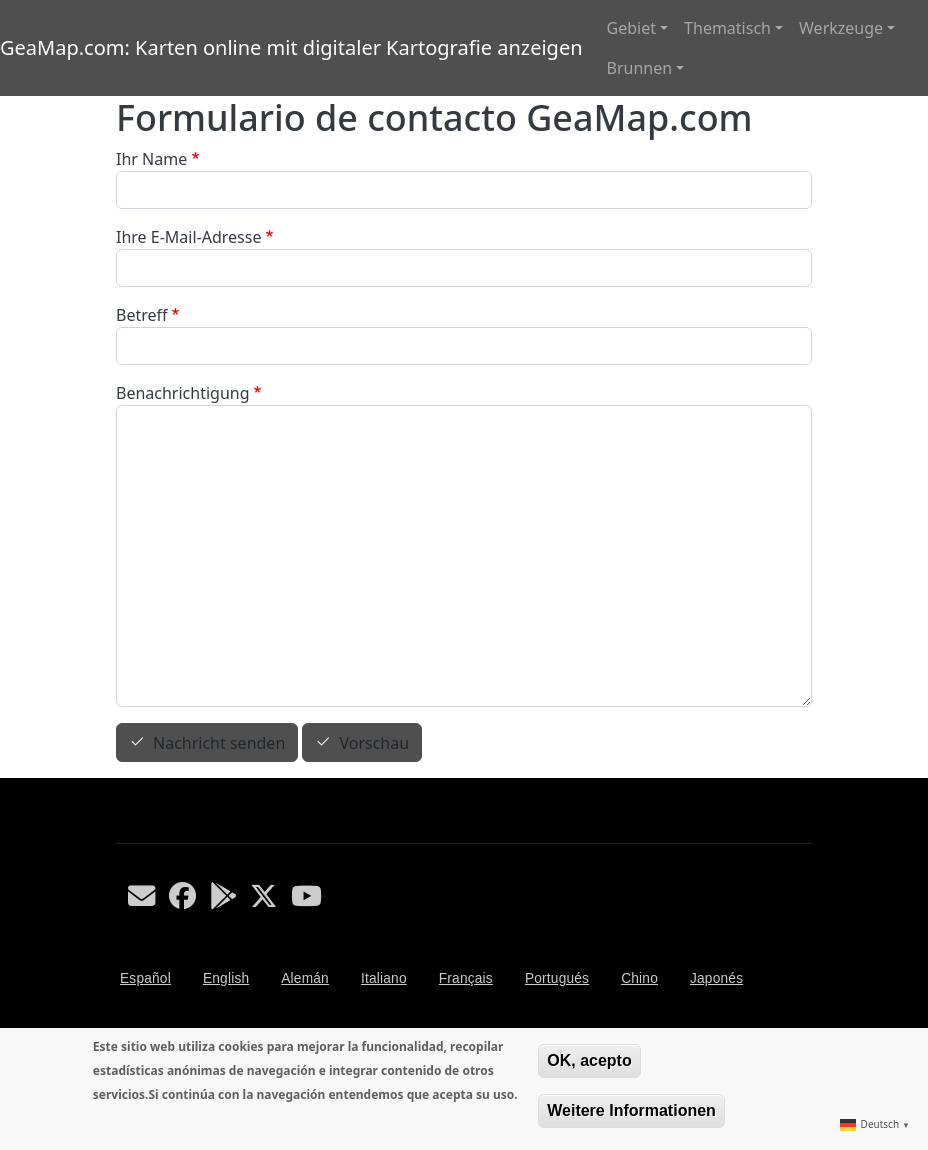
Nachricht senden (219, 743)
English (226, 978)
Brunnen (640, 68)
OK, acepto (589, 1060)
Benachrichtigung (183, 393)
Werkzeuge (841, 28)
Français (466, 978)
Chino (639, 978)
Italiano (384, 978)
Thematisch (727, 28)
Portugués (557, 978)
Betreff (142, 315)
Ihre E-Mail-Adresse (188, 237)
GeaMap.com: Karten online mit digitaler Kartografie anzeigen (291, 47)
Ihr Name (151, 159)
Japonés (716, 978)
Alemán (305, 978)
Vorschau (374, 743)
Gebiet (631, 28)
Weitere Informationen (631, 1110)
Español (145, 978)
